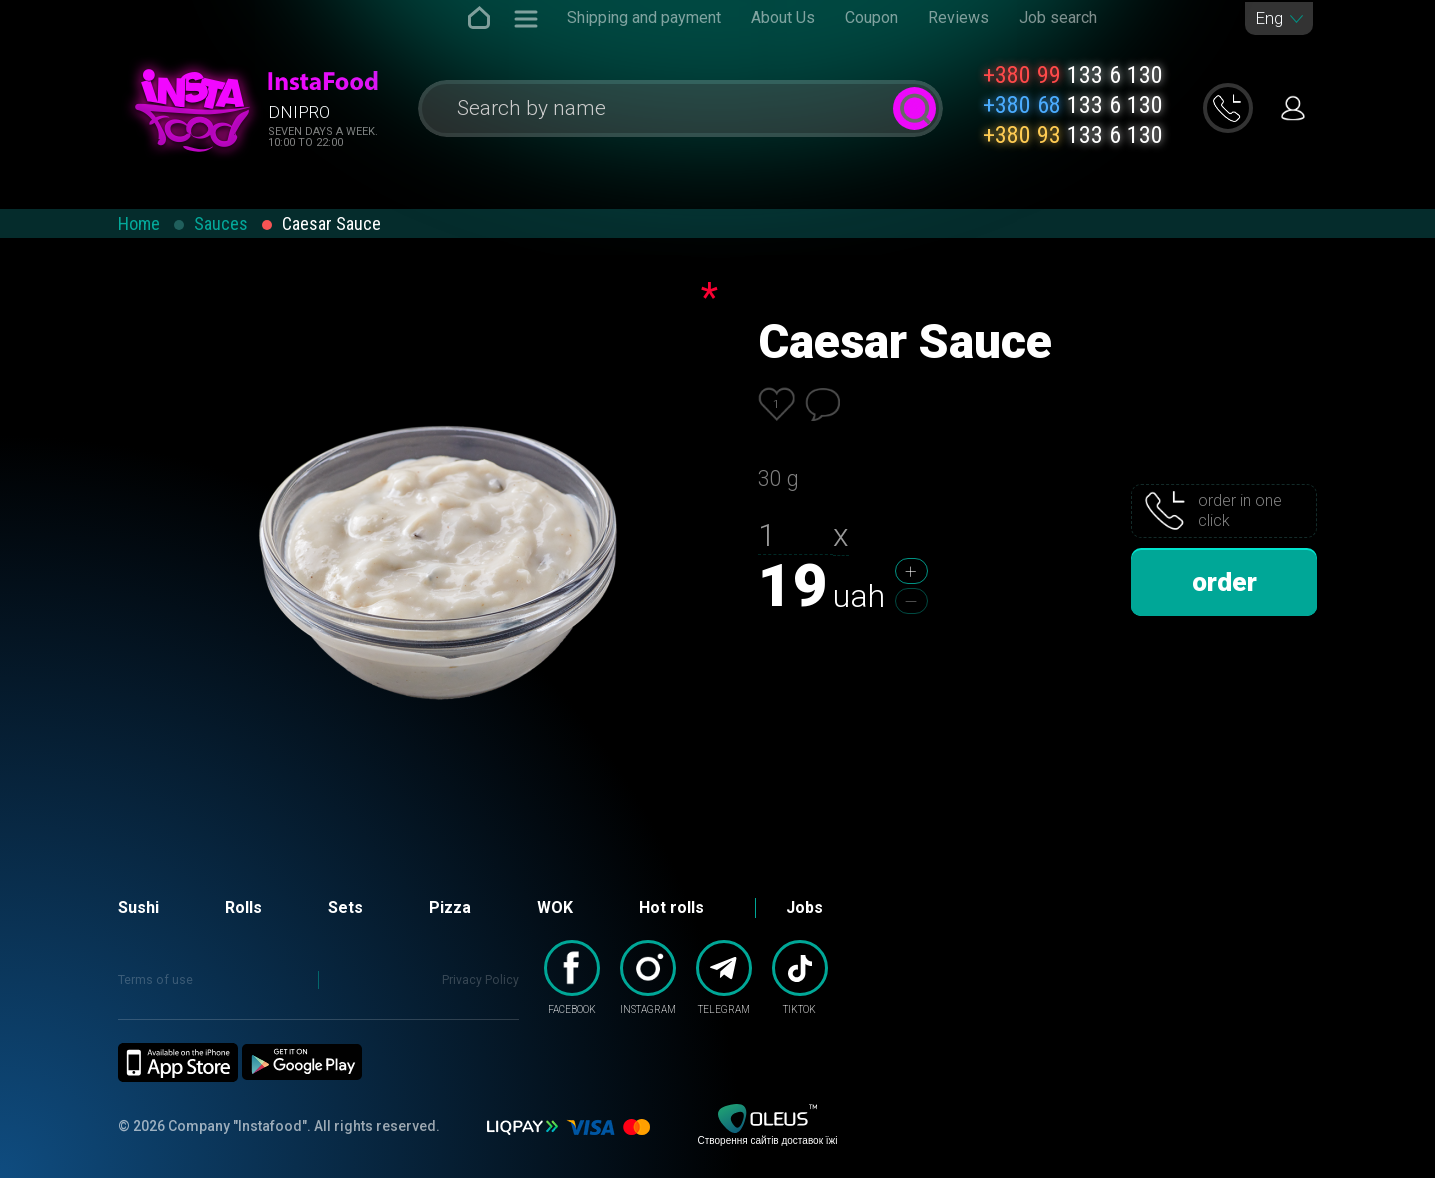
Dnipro (299, 112)
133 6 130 (1073, 75)
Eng (1269, 18)
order (1224, 582)
